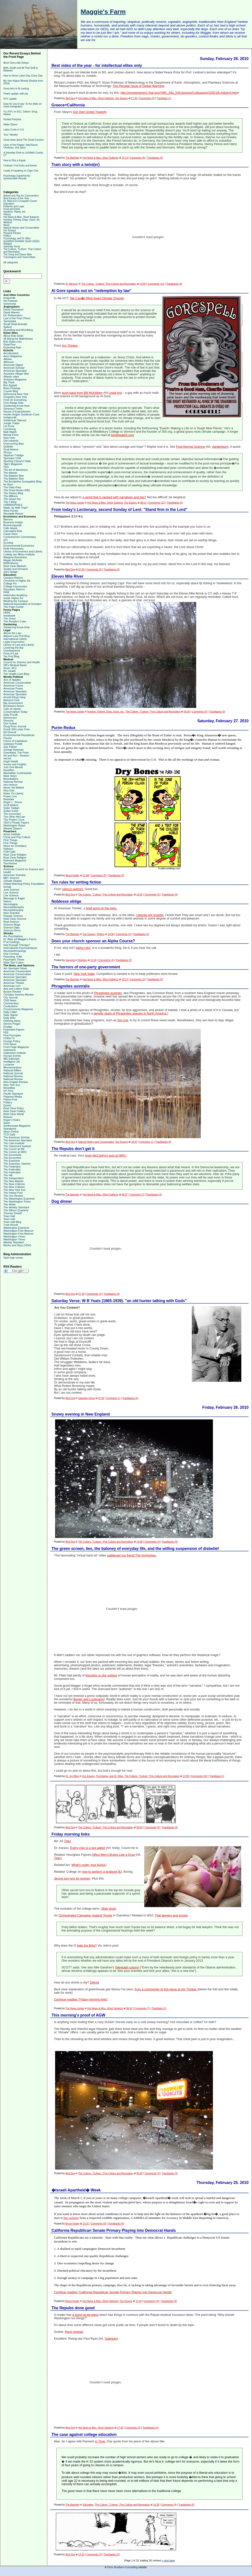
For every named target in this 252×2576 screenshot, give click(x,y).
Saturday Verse (11, 246)
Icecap (7, 886)
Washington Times (14, 1236)
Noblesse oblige (66, 901)
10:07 (134, 1142)
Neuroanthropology (14, 950)
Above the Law (12, 633)
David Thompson (13, 309)
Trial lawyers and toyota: (171, 1915)
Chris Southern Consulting (122, 2567)
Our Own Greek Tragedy (89, 112)
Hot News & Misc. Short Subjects (21, 217)
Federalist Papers (13, 1029)
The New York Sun (14, 1189)
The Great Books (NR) (16, 490)
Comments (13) (156, 284)
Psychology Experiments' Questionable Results (16, 177)
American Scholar (14, 367)
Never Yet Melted (13, 787)
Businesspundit (12, 525)
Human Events (12, 1055)
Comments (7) (142, 2008)
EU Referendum (13, 315)
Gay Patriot (10, 746)
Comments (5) (146, 98)
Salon (6, 1122)
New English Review (15, 1082)
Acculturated (10, 353)
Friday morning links (70, 1834)
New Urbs (9, 437)
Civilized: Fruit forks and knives (20, 165)
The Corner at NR (14, 1149)
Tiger (57, 1858)
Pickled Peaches (12, 119)
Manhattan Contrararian (17, 773)
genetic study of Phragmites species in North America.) (131, 1013)
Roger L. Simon (12, 802)
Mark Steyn (10, 775)
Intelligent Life (11, 1061)
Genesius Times (13, 408)
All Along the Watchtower (18, 338)
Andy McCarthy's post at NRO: (105, 1155)
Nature (7, 901)
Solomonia (9, 303)
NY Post (8, 1090)
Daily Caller (10, 1012)
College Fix (10, 583)
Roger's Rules (11, 1119)
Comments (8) (137, 157)
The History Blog (13, 493)
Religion (7, 243)
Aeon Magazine (12, 356)
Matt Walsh (10, 431)
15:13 (125, 157)
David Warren (11, 312)
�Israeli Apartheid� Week (76, 2190)
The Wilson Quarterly (15, 1210)
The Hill (7, 1175)
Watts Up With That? (15, 507)
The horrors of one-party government (85, 967)
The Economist (12, 1154)
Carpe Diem (10, 533)
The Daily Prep (12, 487)
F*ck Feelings (11, 942)
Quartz (7, 1105)
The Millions (10, 496)
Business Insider (13, 522)
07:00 (81, 569)
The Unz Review (13, 1195)
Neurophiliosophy (13, 907)
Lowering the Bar (13, 647)
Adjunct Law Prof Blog (16, 636)
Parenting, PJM (12, 956)
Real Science (11, 921)
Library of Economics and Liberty (22, 551)
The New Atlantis (13, 1181)
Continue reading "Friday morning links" (81, 1999)
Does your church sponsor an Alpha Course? (93, 941)
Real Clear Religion (14, 854)
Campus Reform (13, 577)
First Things (10, 840)
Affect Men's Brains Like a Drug (113, 1854)
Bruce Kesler (72, 875)
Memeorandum (12, 1067)
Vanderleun (219, 446)
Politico (7, 1102)
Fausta (7, 738)
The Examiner (11, 1160)
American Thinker (13, 982)
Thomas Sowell (12, 1213)
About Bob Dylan (13, 335)
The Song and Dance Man (17, 254)
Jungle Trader (11, 423)
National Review (13, 781)
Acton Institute (11, 834)
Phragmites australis (70, 986)
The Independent (13, 1178)
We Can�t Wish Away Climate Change (97, 298)
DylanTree (9, 344)
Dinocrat (8, 720)
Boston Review (12, 991)
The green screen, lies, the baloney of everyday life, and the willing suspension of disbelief (135, 1548)
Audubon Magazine (14, 379)
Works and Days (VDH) (17, 1245)
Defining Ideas (11, 1020)
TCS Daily (9, 1134)
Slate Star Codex (13, 962)
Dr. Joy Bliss (72, 1776)
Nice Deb (8, 790)
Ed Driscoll (9, 732)
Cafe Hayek (10, 528)
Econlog (8, 542)
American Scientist (14, 875)
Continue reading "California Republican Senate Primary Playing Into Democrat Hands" (113, 2292)
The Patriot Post (13, 1192)
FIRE (6, 592)
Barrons (8, 519)
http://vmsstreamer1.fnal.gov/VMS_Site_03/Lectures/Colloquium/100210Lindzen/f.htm (178, 92)
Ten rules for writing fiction (76, 882)
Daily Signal (10, 1014)
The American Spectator (17, 1140)
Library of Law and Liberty (18, 644)
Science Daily (11, 927)
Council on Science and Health (21, 662)
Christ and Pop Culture (16, 837)
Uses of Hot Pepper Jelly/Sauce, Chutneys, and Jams (20, 146)
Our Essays (9, 230)
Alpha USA (83, 948)
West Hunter (10, 510)
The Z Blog (10, 501)
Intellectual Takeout (14, 420)
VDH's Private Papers (16, 822)
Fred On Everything (14, 399)
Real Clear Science (14, 918)
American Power (13, 688)
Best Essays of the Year (16, 198)
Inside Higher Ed (13, 598)
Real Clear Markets (14, 566)
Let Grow (8, 426)
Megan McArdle (12, 560)
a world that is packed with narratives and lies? (114, 497)
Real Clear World (13, 1114)
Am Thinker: (70, 345)
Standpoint (9, 1128)
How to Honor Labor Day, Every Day (22, 75)
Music (6, 225)
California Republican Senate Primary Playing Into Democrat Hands (113, 2230)
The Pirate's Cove (14, 819)
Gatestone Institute (14, 1052)
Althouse (8, 362)
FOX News (9, 1044)
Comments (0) (94, 569)
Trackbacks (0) (155, 157)
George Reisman (13, 749)
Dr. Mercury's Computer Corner (20, 201)
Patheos (8, 848)
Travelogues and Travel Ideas (19, 257)
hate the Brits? (87, 1945)
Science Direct (12, 930)
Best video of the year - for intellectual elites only (96, 65)
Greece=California (68, 105)
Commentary (11, 1003)
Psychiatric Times (13, 959)
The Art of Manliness (15, 469)
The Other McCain (14, 816)
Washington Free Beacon (18, 1230)
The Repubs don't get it (72, 1149)
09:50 (139, 1827)
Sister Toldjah (11, 808)
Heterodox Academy (15, 595)
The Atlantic (10, 472)
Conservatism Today (15, 711)
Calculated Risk (12, 531)
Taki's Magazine (12, 464)
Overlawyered (11, 650)
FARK (6, 612)
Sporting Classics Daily (17, 461)
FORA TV (9, 1038)
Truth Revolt (10, 1224)
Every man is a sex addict (87, 1848)
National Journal (13, 1073)
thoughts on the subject (101, 1675)
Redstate (8, 799)
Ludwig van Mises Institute (19, 554)
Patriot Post (10, 1099)
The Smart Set (12, 499)
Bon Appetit (10, 385)
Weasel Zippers (12, 828)
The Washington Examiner (19, 1198)
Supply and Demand (15, 568)
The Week (9, 1204)
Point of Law (10, 653)
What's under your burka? (89, 1865)
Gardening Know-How (16, 405)
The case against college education (84, 2434)
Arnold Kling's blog (14, 697)
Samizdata (9, 321)
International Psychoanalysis (20, 947)
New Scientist (11, 912)
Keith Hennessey (13, 548)
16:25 (139, 894)
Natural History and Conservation (21, 227)
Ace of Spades (12, 679)
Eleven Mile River (67, 576)
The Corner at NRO (14, 1152)
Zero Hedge (10, 571)
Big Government (13, 703)
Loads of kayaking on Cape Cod (20, 170)
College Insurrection (15, 586)
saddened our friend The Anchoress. (132, 1555)
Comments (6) (199, 711)
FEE (5, 1032)
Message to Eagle (14, 898)
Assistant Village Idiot (16, 373)
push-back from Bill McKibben (82, 393)
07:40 (81, 1294)
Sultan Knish (10, 810)
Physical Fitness (12, 233)
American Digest (13, 364)
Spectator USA (12, 458)
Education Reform (14, 589)
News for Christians (14, 845)
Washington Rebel (14, 825)
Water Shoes (10, 124)
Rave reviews (74, 2332)
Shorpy (7, 452)
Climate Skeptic (12, 880)
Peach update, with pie (15, 93)
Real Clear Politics (14, 1111)
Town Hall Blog (12, 1221)
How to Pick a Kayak (14, 160)
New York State (84, 974)
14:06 (111, 934)
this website (71, 2218)
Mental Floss (10, 434)
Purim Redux (63, 728)
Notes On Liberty (13, 793)
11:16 (93, 960)
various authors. (73, 889)
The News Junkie (75, 502)
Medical (7, 222)
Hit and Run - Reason (16, 755)
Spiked (7, 327)
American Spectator (15, 370)
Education (8, 203)
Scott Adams (10, 449)
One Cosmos (11, 953)
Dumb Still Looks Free (16, 729)
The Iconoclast (12, 813)
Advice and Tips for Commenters (21, 195)
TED (6, 466)
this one (122, 1020)
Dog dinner (61, 1201)
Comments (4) (106, 960)
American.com (11, 985)
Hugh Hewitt (10, 761)
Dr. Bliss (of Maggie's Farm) (19, 939)
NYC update (10, 98)
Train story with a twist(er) (75, 165)
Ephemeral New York (15, 394)
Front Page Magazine (16, 1047)
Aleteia (7, 359)
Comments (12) (156, 502)
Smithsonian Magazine (16, 1125)
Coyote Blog (10, 391)
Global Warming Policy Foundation (23, 883)
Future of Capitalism (15, 740)
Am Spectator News (15, 968)
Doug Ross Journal (14, 726)
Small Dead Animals (15, 324)
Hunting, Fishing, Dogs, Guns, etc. (21, 219)
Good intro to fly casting (16, 88)
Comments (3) (123, 934)
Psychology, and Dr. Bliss (17, 238)
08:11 (143, 502)
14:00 (143, 284)
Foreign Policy (11, 1041)
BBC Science (11, 877)
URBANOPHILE (13, 504)
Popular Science (13, 915)
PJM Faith (9, 851)
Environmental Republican (18, 735)
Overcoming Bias (13, 443)
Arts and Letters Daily (16, 988)
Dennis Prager (11, 1023)
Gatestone (9, 1049)
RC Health (9, 671)
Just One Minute (13, 767)
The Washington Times (17, 1201)
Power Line (10, 796)
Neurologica (10, 904)
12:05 (186, 1776)
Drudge (7, 1026)
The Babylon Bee (13, 475)
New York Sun (11, 1084)
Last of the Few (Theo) (16, 318)
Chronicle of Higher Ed (16, 580)
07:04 (101, 1398)
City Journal (10, 997)
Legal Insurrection (14, 641)
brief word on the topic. (101, 908)
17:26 (120, 2427)
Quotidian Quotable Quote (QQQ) (21, 241)
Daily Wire (9, 1017)
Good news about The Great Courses (23, 139)
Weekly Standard (13, 1242)
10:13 (125, 979)
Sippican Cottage (13, 455)
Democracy (10, 717)
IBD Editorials (11, 1058)
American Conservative (17, 682)
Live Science (10, 892)
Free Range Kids (13, 402)
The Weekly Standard (16, 1207)
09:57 (125, 1194)
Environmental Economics (18, 545)
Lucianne (8, 1064)
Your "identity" (10, 134)
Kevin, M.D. (10, 668)
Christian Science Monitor (18, 994)
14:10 (81, 2554)
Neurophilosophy (13, 910)
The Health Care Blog (16, 673)
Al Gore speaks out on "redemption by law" (91, 291)
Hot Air (7, 758)
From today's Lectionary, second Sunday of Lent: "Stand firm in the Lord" (119, 509)
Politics (7, 235)
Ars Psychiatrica (13, 936)
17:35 (134, 98)
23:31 (86, 2223)
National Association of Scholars (22, 603)
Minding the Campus (15, 601)
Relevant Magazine (14, 860)
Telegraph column (127, 1967)
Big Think (9, 382)
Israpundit (9, 297)
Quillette (8, 446)
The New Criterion (14, 1184)
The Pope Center (13, 606)
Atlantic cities (11, 376)
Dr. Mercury (72, 284)
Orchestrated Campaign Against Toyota (85, 1915)
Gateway (111, 2338)
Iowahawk (9, 615)
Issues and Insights (14, 764)
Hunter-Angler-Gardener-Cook (21, 414)
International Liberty (15, 638)
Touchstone (10, 863)
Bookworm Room (13, 705)
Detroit (94, 1982)
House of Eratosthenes (17, 411)
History (7, 214)
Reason (8, 1117)
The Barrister (73, 157)
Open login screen (13, 1257)
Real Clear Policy (13, 1108)
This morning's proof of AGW (78, 2015)
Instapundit (10, 417)
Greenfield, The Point (16, 752)
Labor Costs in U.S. (14, 129)
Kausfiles (8, 770)
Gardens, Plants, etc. (14, 211)
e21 (5, 539)
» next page (168, 2560)
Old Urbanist (10, 440)
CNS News (10, 1000)
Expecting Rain (12, 347)
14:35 (156, 2504)
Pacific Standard (13, 1093)
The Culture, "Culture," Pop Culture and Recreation (108, 284)
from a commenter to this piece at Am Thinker (166, 1989)
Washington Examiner (16, 1227)
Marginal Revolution (15, 557)
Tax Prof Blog (11, 656)
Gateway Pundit (12, 743)
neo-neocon (10, 784)
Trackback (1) (163, 98)
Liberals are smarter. (150, 915)
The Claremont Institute (17, 1146)
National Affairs (12, 1070)
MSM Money (10, 563)
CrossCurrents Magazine (18, 1009)
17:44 (138, 2301)
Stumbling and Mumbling (18, 329)
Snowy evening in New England (80, 1414)
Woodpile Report (13, 513)
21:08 (86, 875)
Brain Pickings (11, 388)
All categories (10, 262)
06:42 (129, 2008)
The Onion (9, 618)
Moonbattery (10, 778)
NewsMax (9, 1087)
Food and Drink (11, 209)
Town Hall (9, 1216)
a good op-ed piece (85, 2315)
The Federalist (11, 1166)
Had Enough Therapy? (16, 945)
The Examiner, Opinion (17, 1163)
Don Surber (10, 723)
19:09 (139, 1541)
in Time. (100, 2441)
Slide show (108, 1908)
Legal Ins (115, 393)
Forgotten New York (15, 396)
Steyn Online (11, 1131)
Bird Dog (70, 98)
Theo (67, 1841)
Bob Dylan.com (12, 341)
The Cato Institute (14, 1143)
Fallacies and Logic (13, 206)
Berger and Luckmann (88, 1699)
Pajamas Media (12, 1096)
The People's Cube (14, 621)
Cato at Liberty (12, 708)
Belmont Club (11, 700)
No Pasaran (10, 300)
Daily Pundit (10, 714)
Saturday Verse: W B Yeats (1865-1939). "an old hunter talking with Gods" (119, 1301)
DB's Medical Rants (15, 665)
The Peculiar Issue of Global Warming (138, 86)
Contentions (10, 1006)
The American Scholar (16, 1137)
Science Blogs (11, 924)
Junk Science (11, 889)
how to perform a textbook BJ (102, 1871)
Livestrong (9, 429)
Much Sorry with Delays (16, 62)
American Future (13, 685)
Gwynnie (70, 960)
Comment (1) (146, 1142)
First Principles (12, 1035)
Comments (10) (199, 1776)
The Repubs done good (73, 2308)
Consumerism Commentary (19, 536)
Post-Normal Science (190, 446)
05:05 (187, 711)
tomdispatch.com (122, 435)
